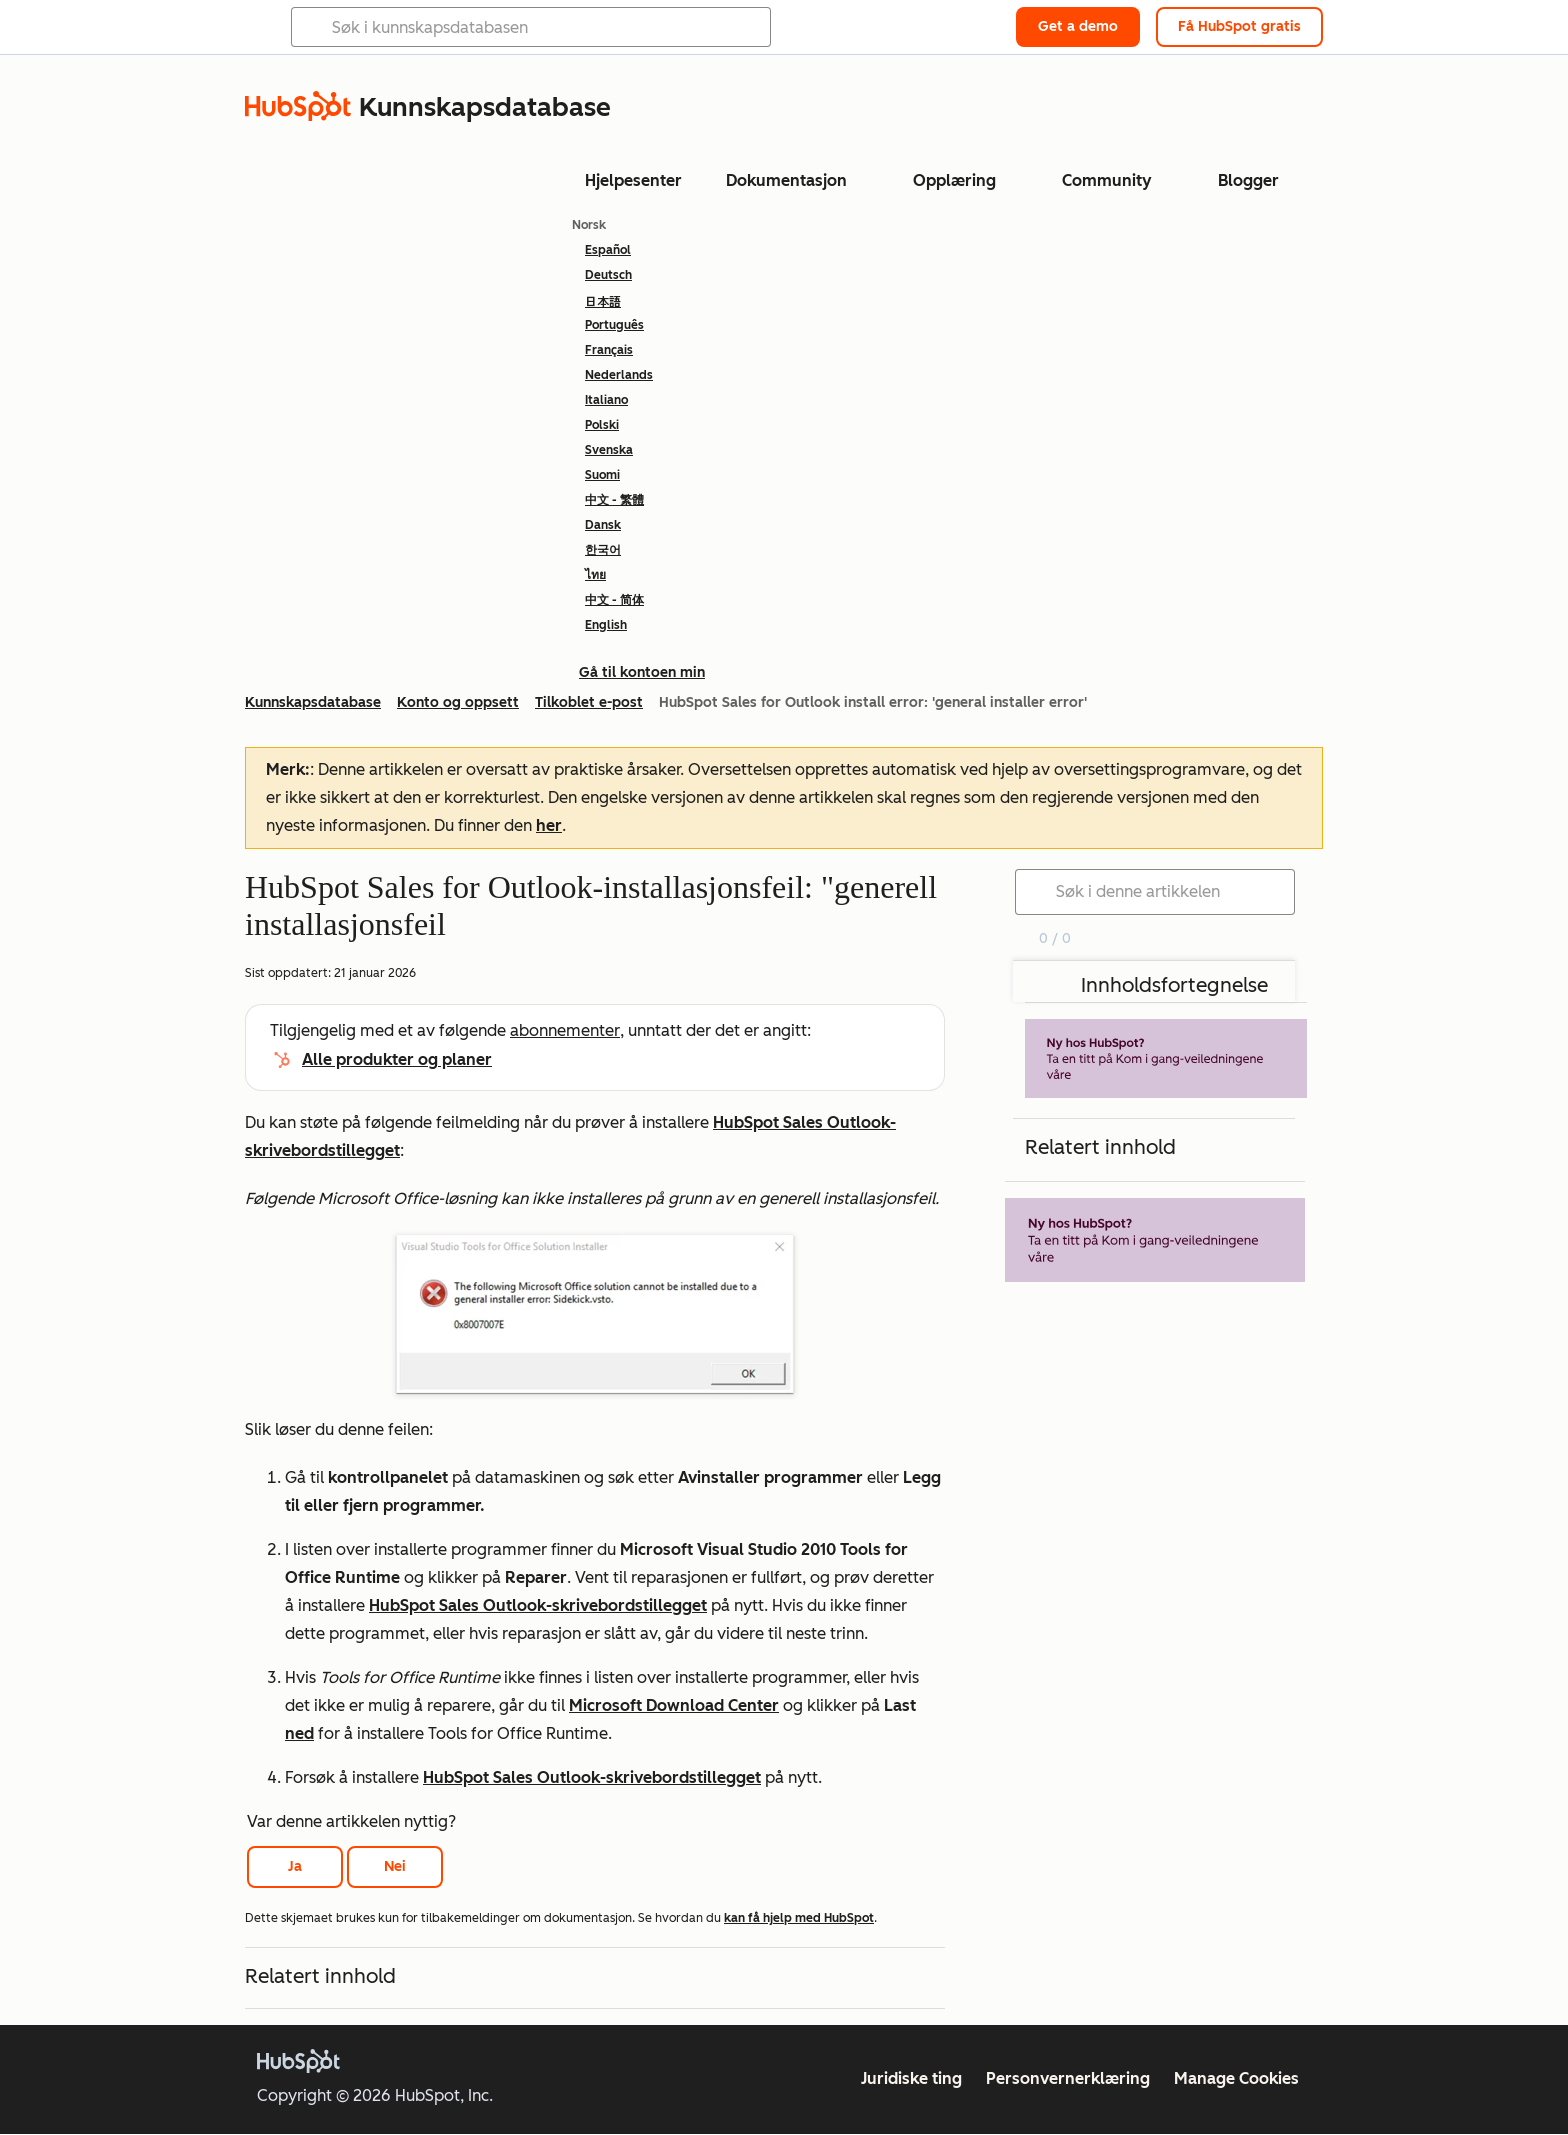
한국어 (603, 550)
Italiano (606, 400)
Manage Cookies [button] (1236, 2078)
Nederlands (619, 375)
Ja (295, 1866)
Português (614, 325)
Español (608, 250)
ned (299, 1733)
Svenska (609, 450)
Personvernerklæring (1068, 2078)
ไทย (595, 575)
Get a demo (1078, 26)
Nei (395, 1866)
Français (609, 350)
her (549, 825)
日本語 (603, 300)
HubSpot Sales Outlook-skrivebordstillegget (538, 1605)
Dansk (603, 525)
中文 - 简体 (614, 600)
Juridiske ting (911, 2078)
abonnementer (565, 1030)
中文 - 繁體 (614, 500)
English (606, 625)
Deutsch (608, 275)
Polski (602, 425)
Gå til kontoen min (642, 672)
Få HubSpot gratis (1239, 26)
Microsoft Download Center (674, 1705)
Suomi (602, 475)
